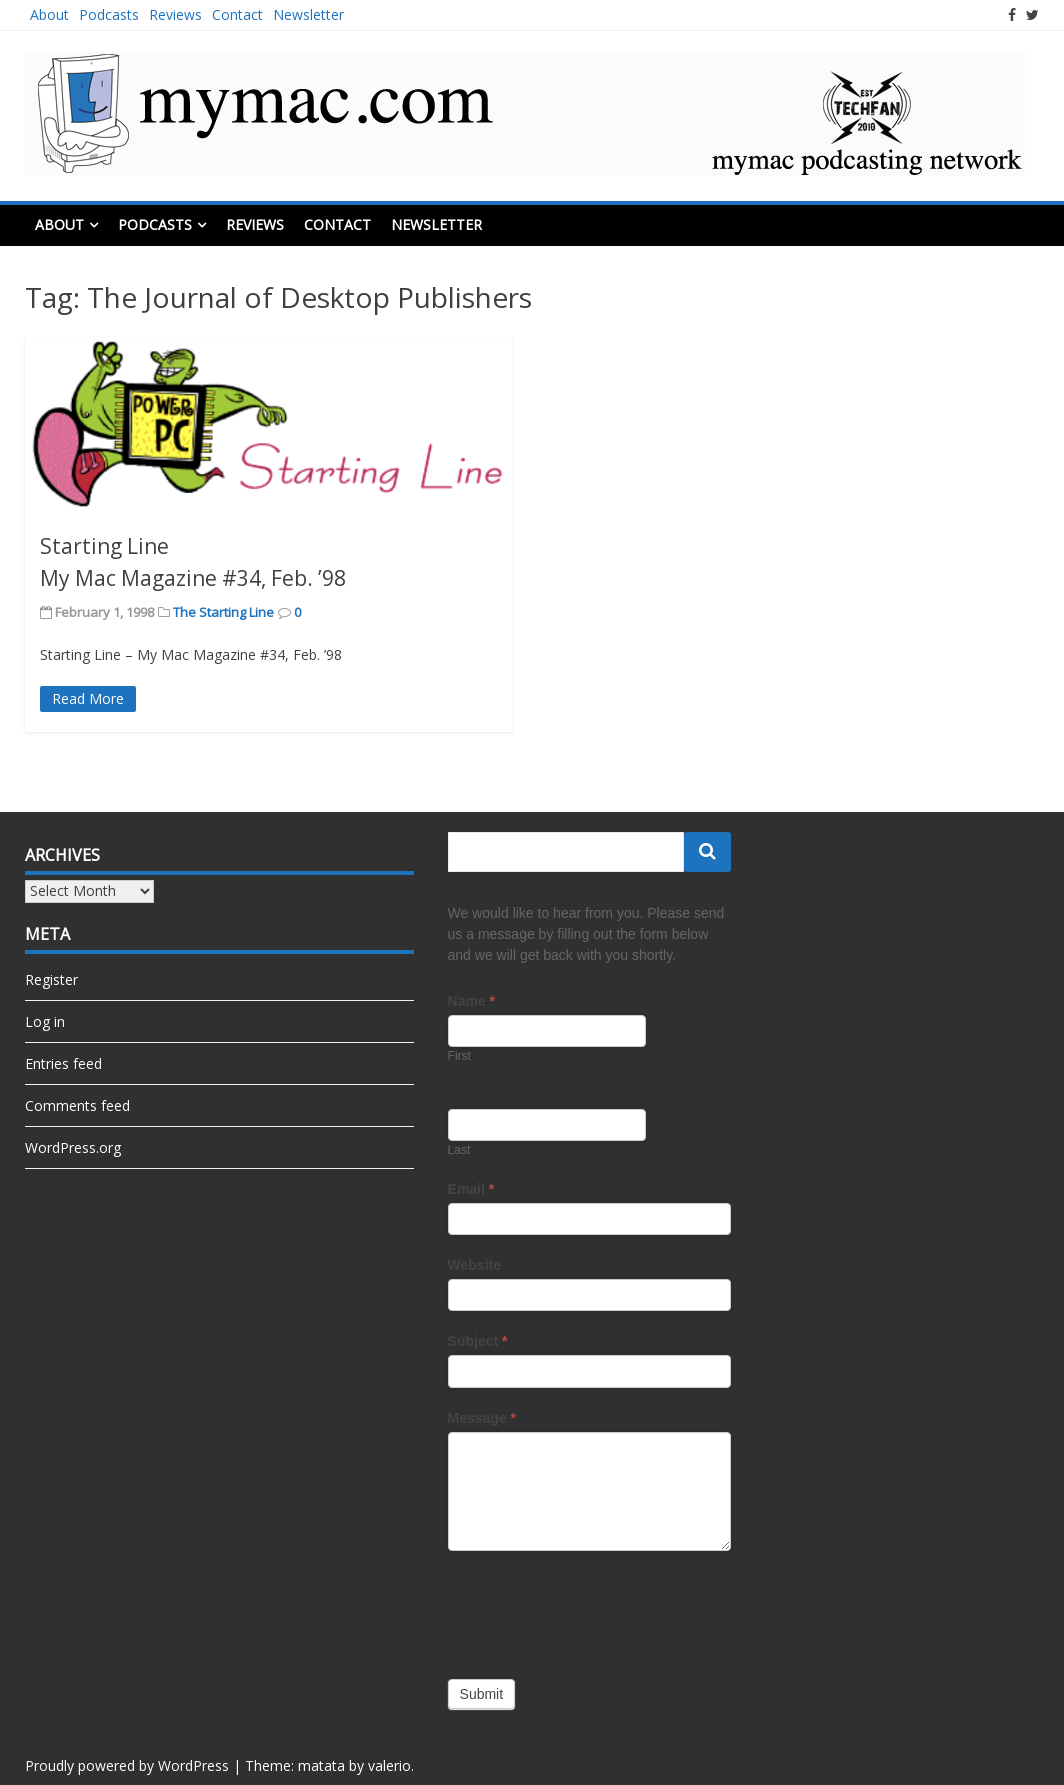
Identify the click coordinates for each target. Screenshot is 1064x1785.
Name (471, 1001)
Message (482, 1418)
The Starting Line (223, 612)
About (49, 14)
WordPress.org (73, 1147)
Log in (45, 1021)
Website (474, 1265)
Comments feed (77, 1105)
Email (471, 1189)
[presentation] (600, 1610)
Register (51, 979)
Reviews (175, 14)
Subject (478, 1341)
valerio (389, 1765)
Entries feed (63, 1063)
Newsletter (308, 14)
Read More (88, 698)
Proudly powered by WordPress (127, 1765)
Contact (237, 14)
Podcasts (109, 14)
